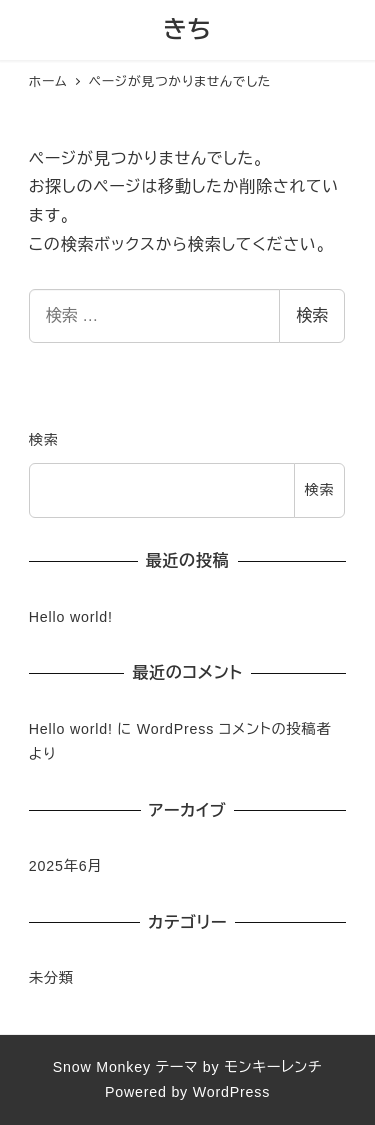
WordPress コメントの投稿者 (234, 729)
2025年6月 (66, 866)
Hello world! (71, 617)
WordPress (231, 1092)
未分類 (51, 978)
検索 (312, 315)
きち (187, 29)
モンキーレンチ (273, 1067)
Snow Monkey (102, 1067)
